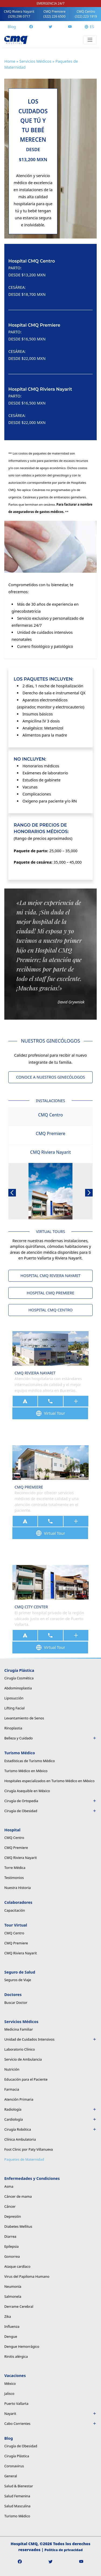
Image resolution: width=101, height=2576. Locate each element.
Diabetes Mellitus (18, 2226)
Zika (7, 2316)
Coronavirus (14, 2466)
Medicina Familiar (18, 2029)
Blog (12, 26)
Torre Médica (14, 1867)
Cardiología (50, 2119)
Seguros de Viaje (17, 1979)
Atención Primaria (18, 2099)
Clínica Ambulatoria (20, 2139)
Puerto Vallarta (16, 2403)
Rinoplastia (13, 1728)
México (10, 2383)
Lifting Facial (14, 1708)
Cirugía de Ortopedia (50, 1800)
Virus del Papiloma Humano (26, 2276)
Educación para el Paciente (25, 2079)
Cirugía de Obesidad (50, 1810)
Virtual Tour (50, 1413)
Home (9, 61)
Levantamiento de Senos (24, 1718)
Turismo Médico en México (25, 1770)
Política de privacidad (63, 2549)
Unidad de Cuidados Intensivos (50, 2039)
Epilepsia (11, 2246)
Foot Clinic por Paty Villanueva (28, 2149)
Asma (8, 2186)
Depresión (12, 2216)
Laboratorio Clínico (19, 2049)
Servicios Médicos (35, 61)
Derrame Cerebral (18, 2306)
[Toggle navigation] (90, 39)
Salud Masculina (17, 2506)
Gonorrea (12, 2256)
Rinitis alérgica (16, 2356)
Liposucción (13, 1698)
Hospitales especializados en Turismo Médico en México (49, 1780)
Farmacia (11, 2089)
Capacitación (14, 1910)
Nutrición (11, 2069)
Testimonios (14, 1877)
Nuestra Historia (17, 1887)
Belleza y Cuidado (50, 1738)
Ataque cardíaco (17, 2266)
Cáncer (10, 2206)
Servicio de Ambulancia (23, 2059)
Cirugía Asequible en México (27, 1790)
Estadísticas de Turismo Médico (29, 1760)
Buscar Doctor (15, 2002)
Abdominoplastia (18, 1688)
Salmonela (12, 2296)
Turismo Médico (17, 2516)
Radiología (50, 2109)
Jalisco (9, 2393)
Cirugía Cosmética (19, 1678)
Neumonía (12, 2286)
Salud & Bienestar (18, 2486)
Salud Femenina (17, 2496)
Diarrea (10, 2236)
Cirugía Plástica (16, 2456)
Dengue (10, 2336)
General (10, 2476)
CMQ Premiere (54, 14)
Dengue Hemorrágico (21, 2346)
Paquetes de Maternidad (24, 2159)
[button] (12, 1192)
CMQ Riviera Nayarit (19, 14)
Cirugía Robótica (50, 2129)
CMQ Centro (86, 14)
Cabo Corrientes (50, 2423)
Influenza (11, 2326)
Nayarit (50, 2413)
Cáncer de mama (18, 2196)
